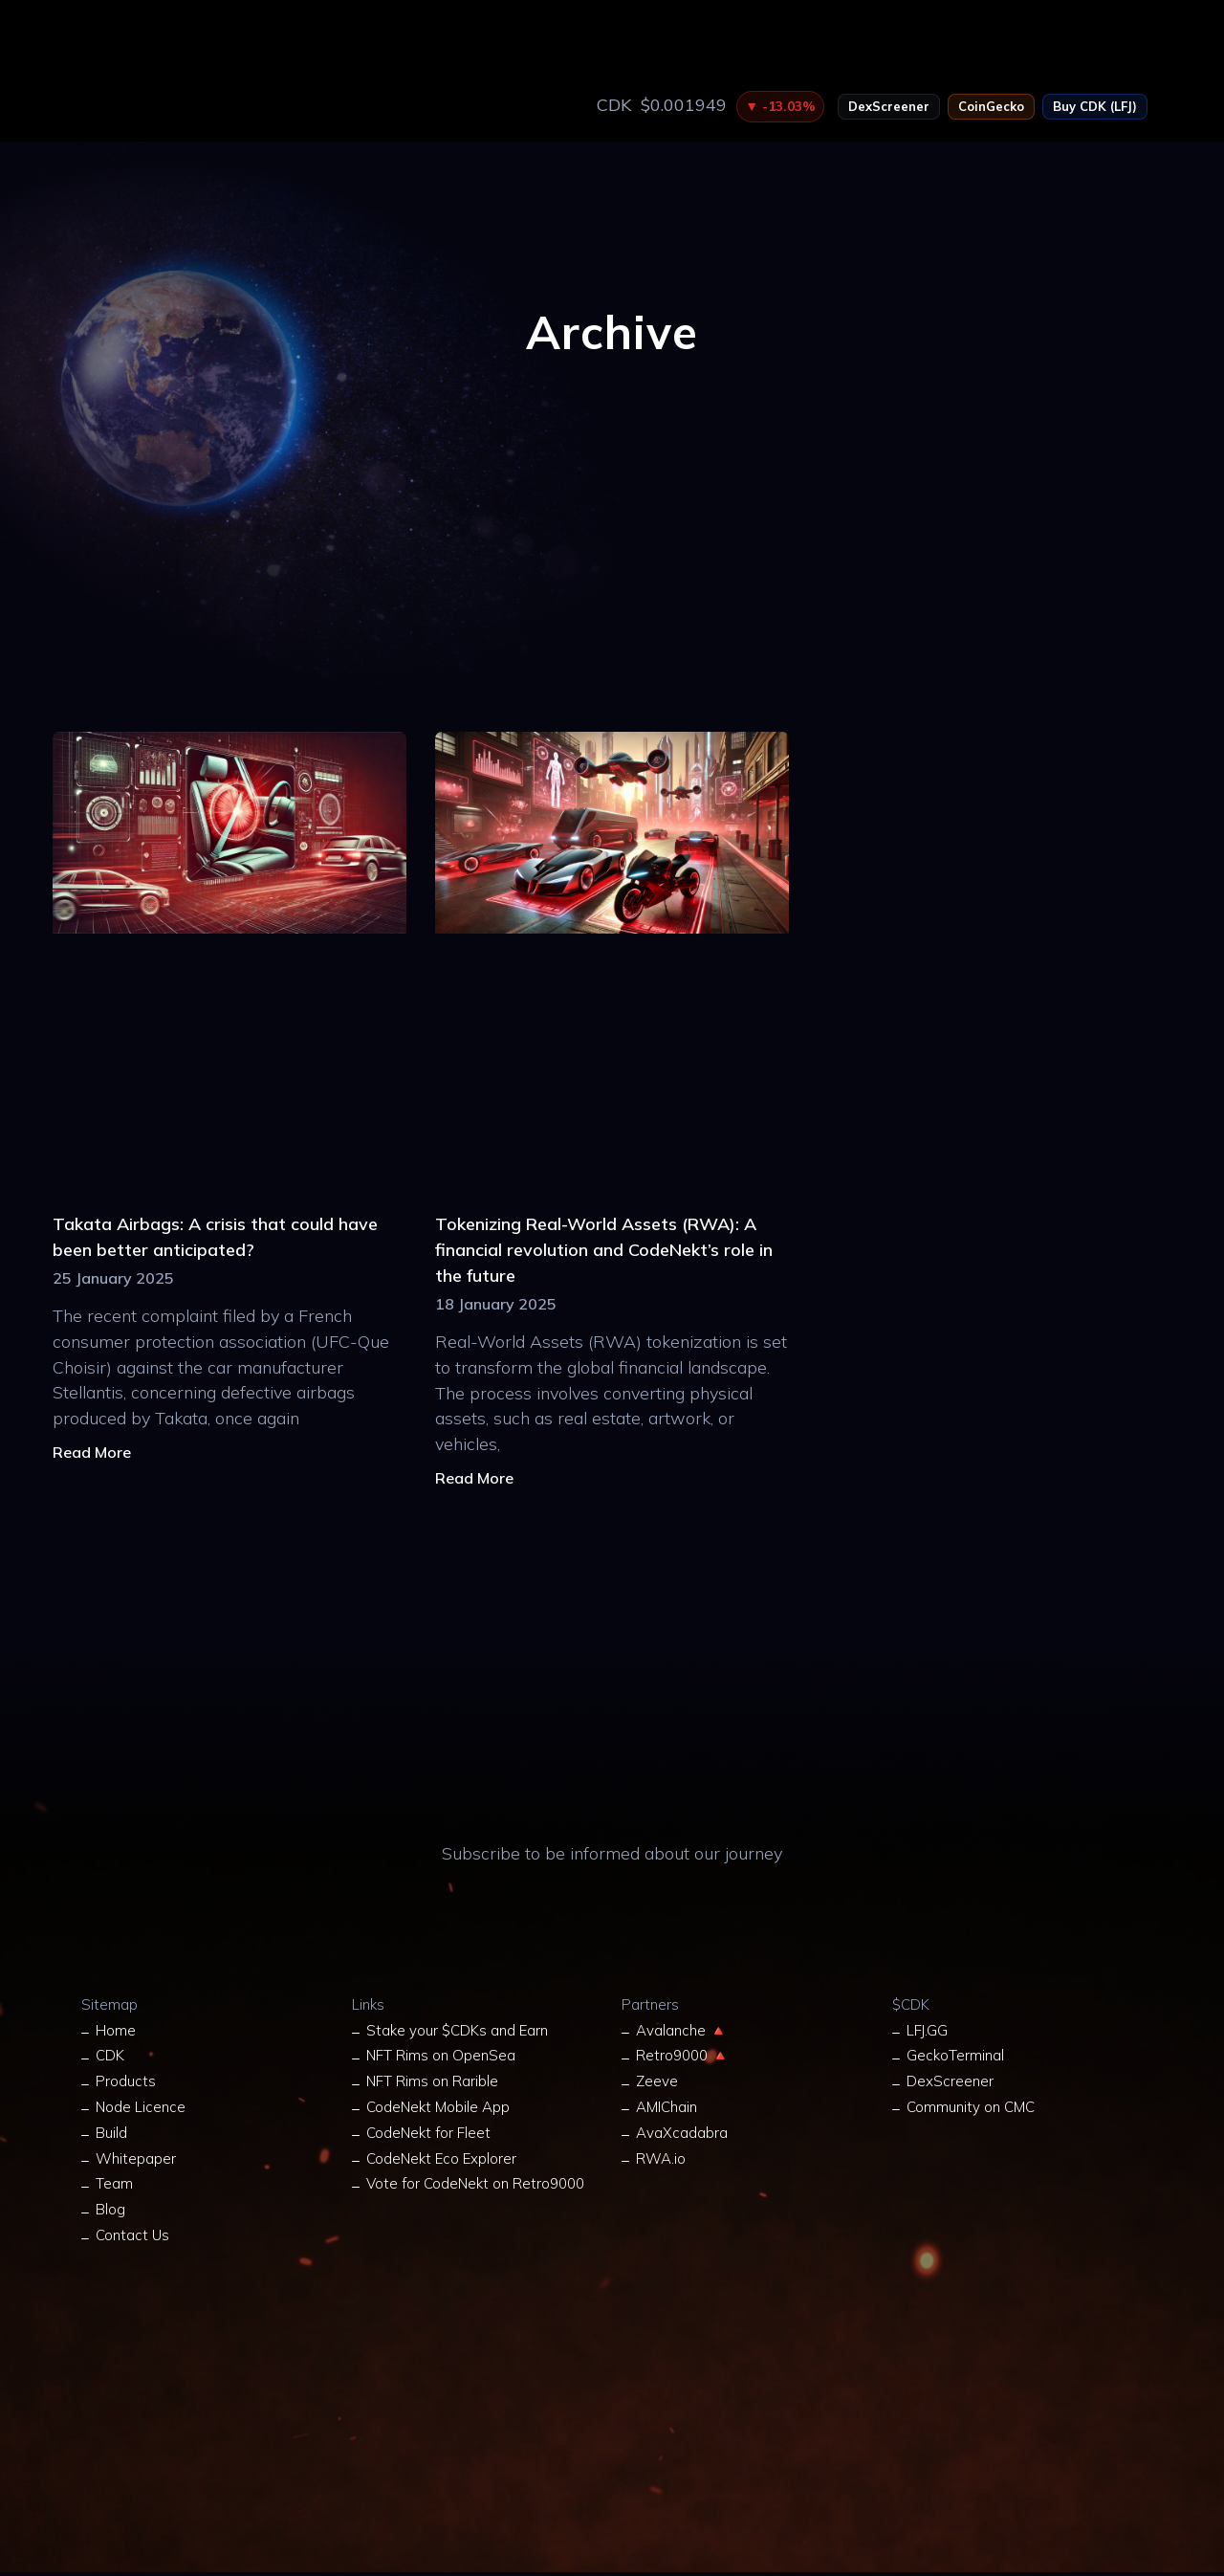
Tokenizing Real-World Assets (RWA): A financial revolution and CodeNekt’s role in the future (604, 1250)
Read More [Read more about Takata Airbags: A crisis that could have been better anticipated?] (92, 1452)
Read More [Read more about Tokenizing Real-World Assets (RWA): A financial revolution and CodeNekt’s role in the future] (474, 1477)
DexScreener (888, 106)
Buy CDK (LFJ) (1095, 106)
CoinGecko (991, 106)
